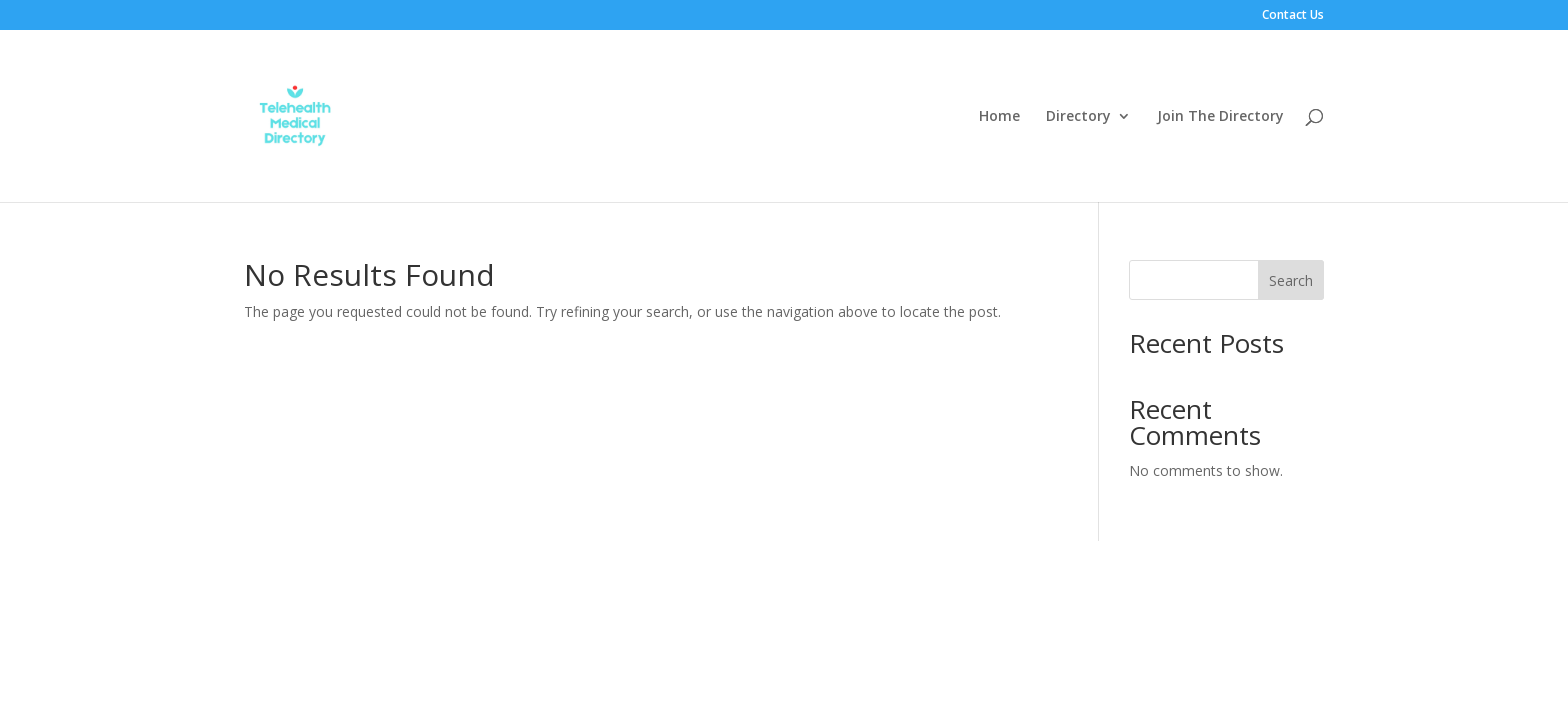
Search (1291, 280)
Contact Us (1293, 16)
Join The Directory (1220, 117)
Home (999, 117)
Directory (1078, 117)
